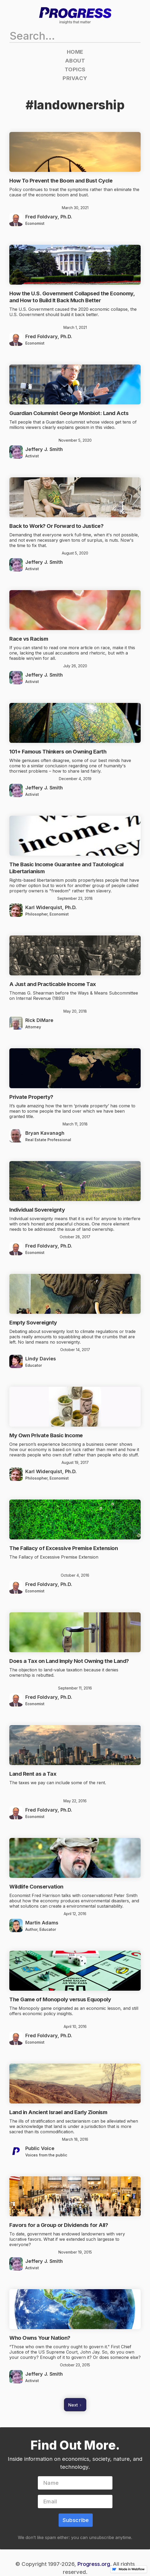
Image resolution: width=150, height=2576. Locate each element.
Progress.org (93, 2564)
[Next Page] (75, 2404)
